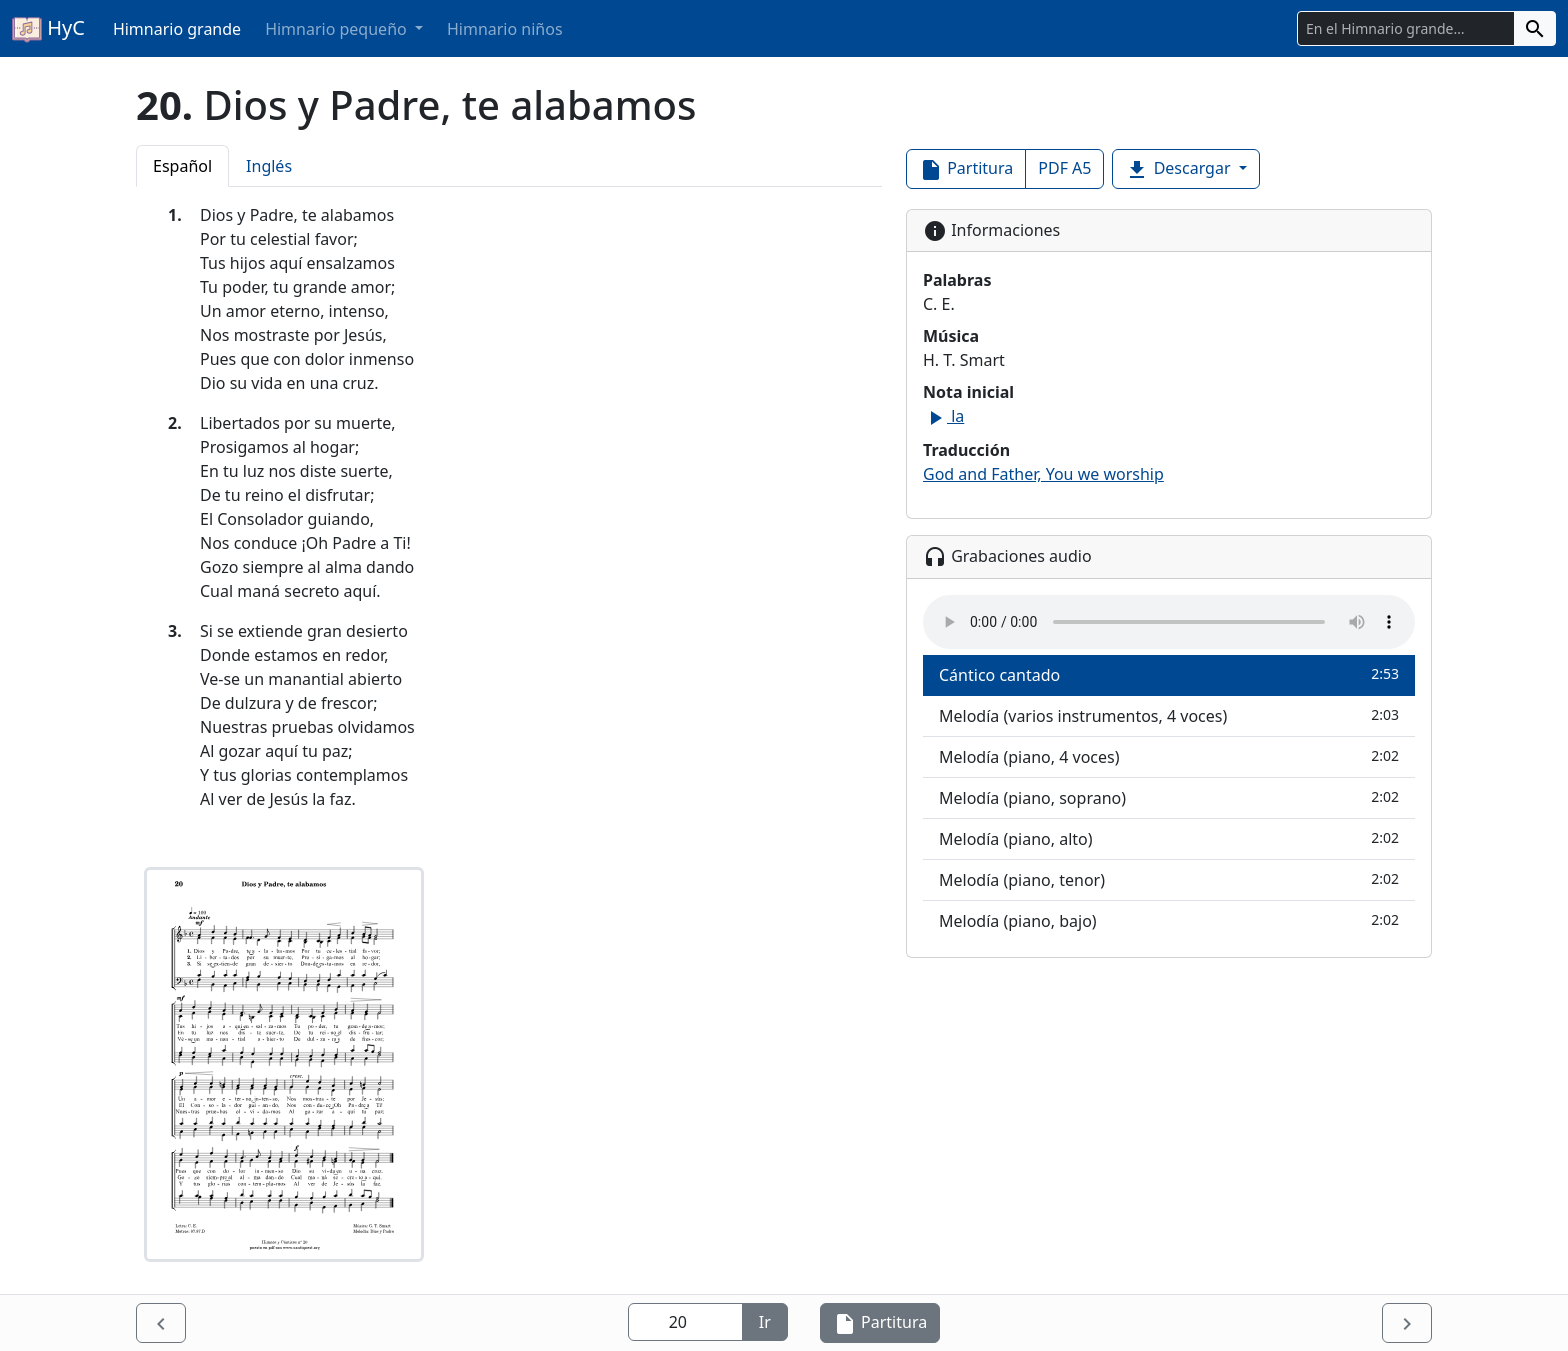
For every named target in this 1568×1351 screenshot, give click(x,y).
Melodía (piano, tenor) (1169, 879)
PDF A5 (1064, 168)
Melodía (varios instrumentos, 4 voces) (1169, 715)
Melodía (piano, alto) (1169, 838)
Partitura (966, 169)
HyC (48, 29)
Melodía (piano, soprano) (1169, 797)
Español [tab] (182, 166)
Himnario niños (505, 29)
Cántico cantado (1169, 674)
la (943, 416)
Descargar (1179, 169)
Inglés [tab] (269, 166)
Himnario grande (177, 29)
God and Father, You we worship (1043, 474)
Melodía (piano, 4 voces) (1169, 756)
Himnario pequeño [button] (338, 29)
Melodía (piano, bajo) (1169, 920)
